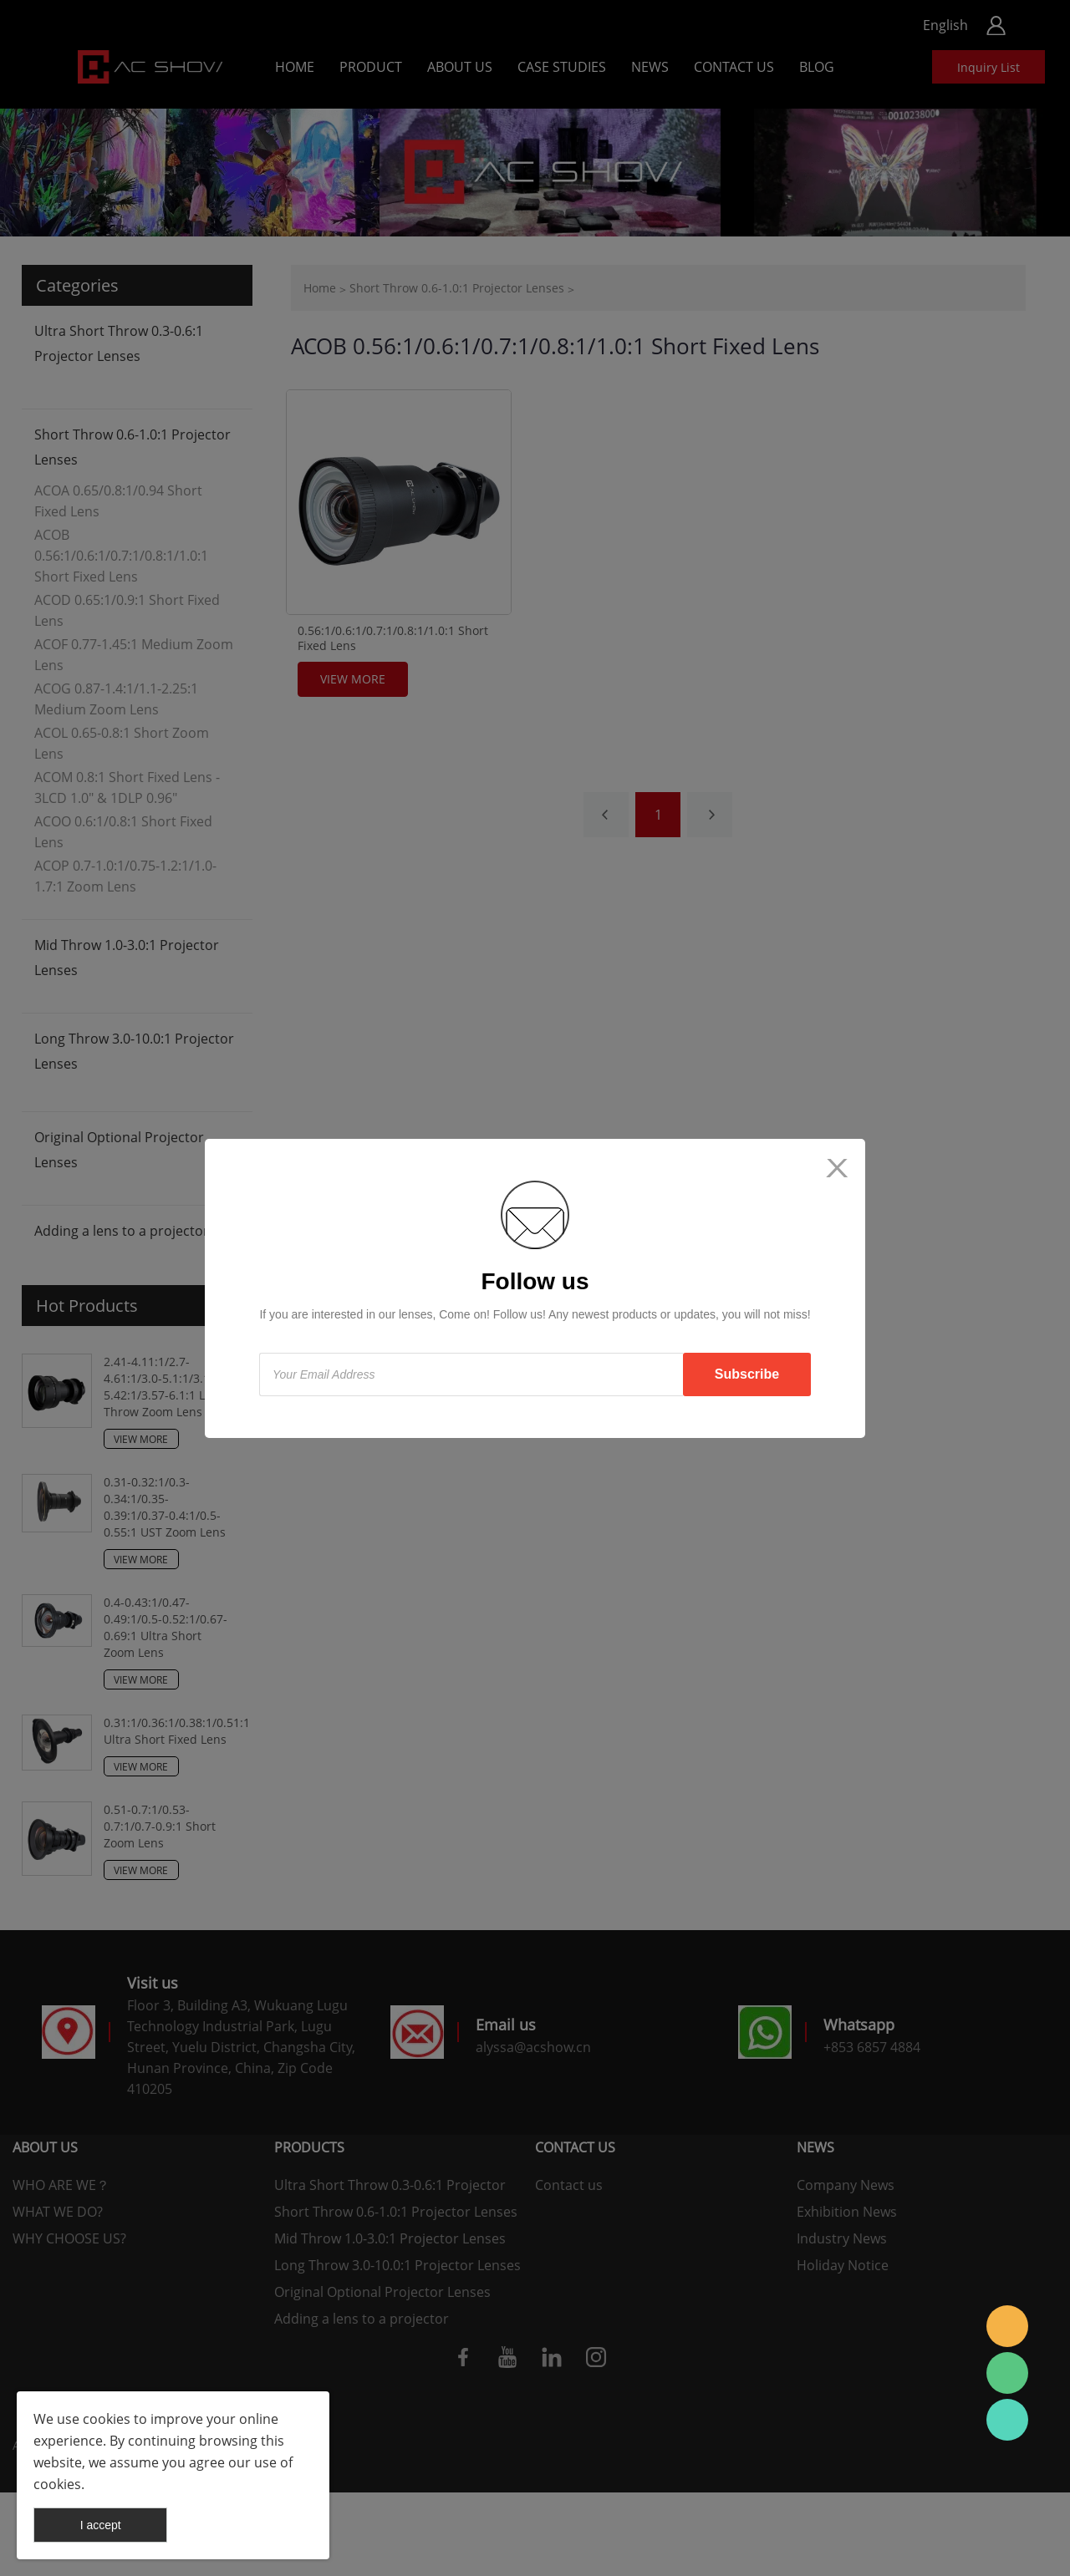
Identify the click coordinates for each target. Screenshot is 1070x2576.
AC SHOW (1007, 2326)
